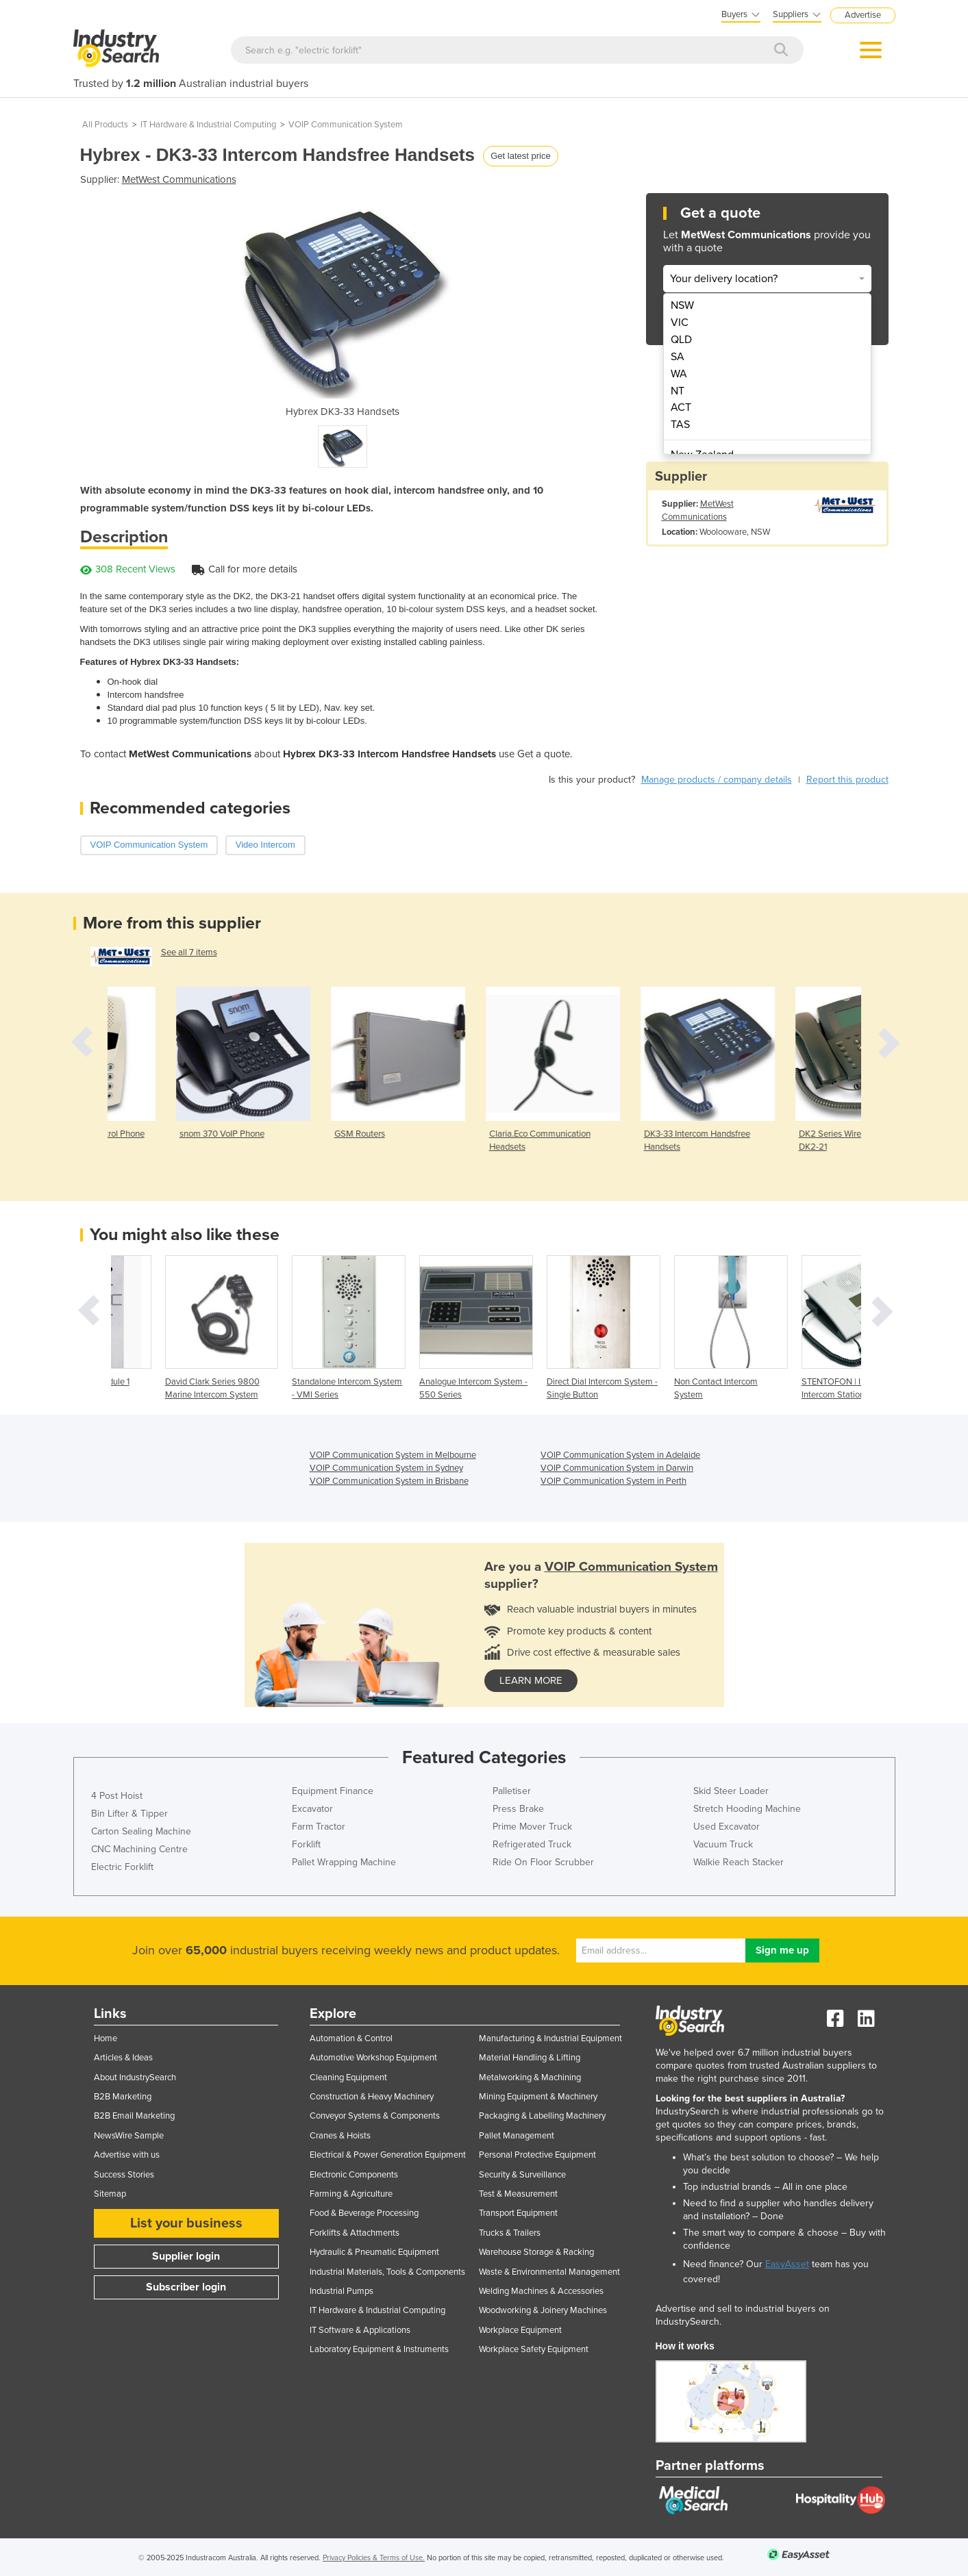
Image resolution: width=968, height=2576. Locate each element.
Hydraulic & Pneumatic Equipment (374, 2252)
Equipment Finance (332, 1791)
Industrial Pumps (341, 2291)
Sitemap (110, 2193)
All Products (105, 124)
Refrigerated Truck (532, 1844)
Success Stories (124, 2174)
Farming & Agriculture (351, 2193)
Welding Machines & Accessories (541, 2291)
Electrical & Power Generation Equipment (388, 2154)
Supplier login (186, 2256)
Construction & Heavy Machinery (372, 2096)
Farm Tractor (318, 1826)
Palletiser (512, 1791)
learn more (530, 1680)
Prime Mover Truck (532, 1826)
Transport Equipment (518, 2213)
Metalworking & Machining (530, 2077)
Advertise (863, 15)
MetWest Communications (179, 179)
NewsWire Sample (129, 2135)
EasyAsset (787, 2264)
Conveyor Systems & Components (375, 2115)
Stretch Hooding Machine (747, 1809)
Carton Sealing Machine (141, 1831)
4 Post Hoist (116, 1796)
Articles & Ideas (123, 2057)
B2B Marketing (122, 2096)
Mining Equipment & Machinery (538, 2096)
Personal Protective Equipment (537, 2154)
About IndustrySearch (135, 2077)
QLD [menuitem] (681, 339)
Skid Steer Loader (731, 1791)
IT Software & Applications (360, 2330)
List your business (186, 2223)
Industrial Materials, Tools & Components (387, 2271)
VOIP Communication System (345, 124)
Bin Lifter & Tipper (129, 1813)
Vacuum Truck (723, 1844)
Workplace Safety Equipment (533, 2349)
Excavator (312, 1809)
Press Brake (518, 1809)
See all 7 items (189, 952)
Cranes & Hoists (340, 2135)
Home (105, 2038)
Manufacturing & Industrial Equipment (550, 2038)
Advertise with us (127, 2154)
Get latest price (520, 156)
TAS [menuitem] (680, 424)
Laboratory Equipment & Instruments (379, 2349)
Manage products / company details (716, 779)
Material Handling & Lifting (529, 2057)
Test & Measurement (518, 2193)
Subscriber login (186, 2287)
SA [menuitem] (677, 357)
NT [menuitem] (677, 391)
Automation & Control (351, 2038)
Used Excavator (726, 1826)
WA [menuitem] (679, 374)
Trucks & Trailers (510, 2232)
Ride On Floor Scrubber (543, 1862)
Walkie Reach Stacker (738, 1862)
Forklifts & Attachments (354, 2232)
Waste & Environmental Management (549, 2271)
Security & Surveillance (522, 2174)
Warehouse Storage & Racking (536, 2252)
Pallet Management (516, 2135)
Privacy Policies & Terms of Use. (374, 2557)
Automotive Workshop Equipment (373, 2057)
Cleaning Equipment (348, 2077)
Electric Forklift (122, 1867)
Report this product (847, 779)
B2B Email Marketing (134, 2115)
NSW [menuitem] (682, 305)
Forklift (306, 1844)
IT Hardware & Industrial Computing (208, 124)
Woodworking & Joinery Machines (543, 2310)
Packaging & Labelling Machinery (542, 2115)
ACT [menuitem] (681, 407)
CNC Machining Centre (139, 1849)
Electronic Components (354, 2174)
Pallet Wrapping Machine (344, 1862)
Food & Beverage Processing (364, 2213)
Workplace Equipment (520, 2330)
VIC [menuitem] (679, 322)
